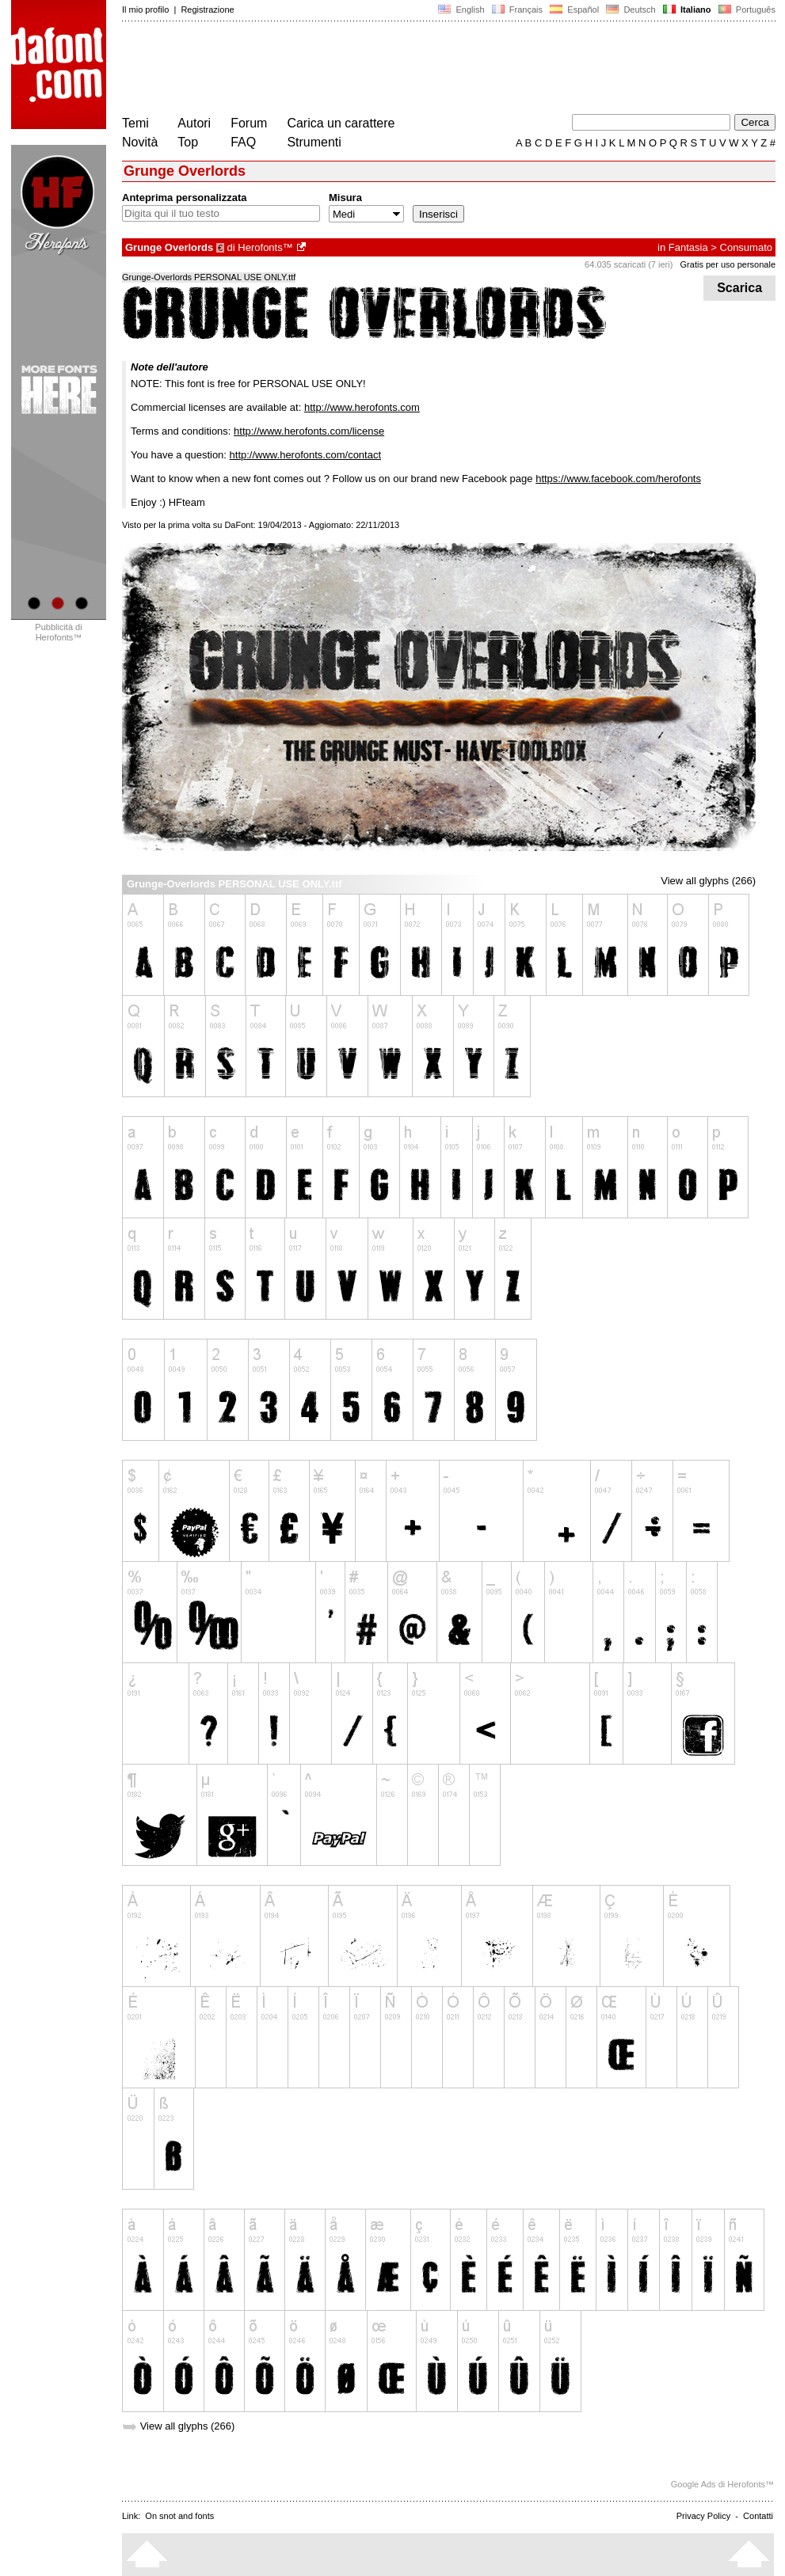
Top (187, 142)
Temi (135, 123)
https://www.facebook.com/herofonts (618, 478)
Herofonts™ (265, 247)
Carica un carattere (340, 123)
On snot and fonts (179, 2516)
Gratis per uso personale (727, 264)
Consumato (746, 247)
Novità (140, 142)
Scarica (739, 287)
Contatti (758, 2516)
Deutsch (631, 9)
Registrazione (207, 9)
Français (517, 9)
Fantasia (688, 247)
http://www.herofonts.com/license (309, 431)
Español (574, 9)
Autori (194, 123)
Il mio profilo (145, 9)
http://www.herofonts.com (362, 407)
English (461, 9)
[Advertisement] (410, 69)
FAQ (243, 142)
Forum (249, 123)
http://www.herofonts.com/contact (305, 455)
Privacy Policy (703, 2516)
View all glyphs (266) (708, 881)
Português (745, 9)
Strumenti (314, 142)
